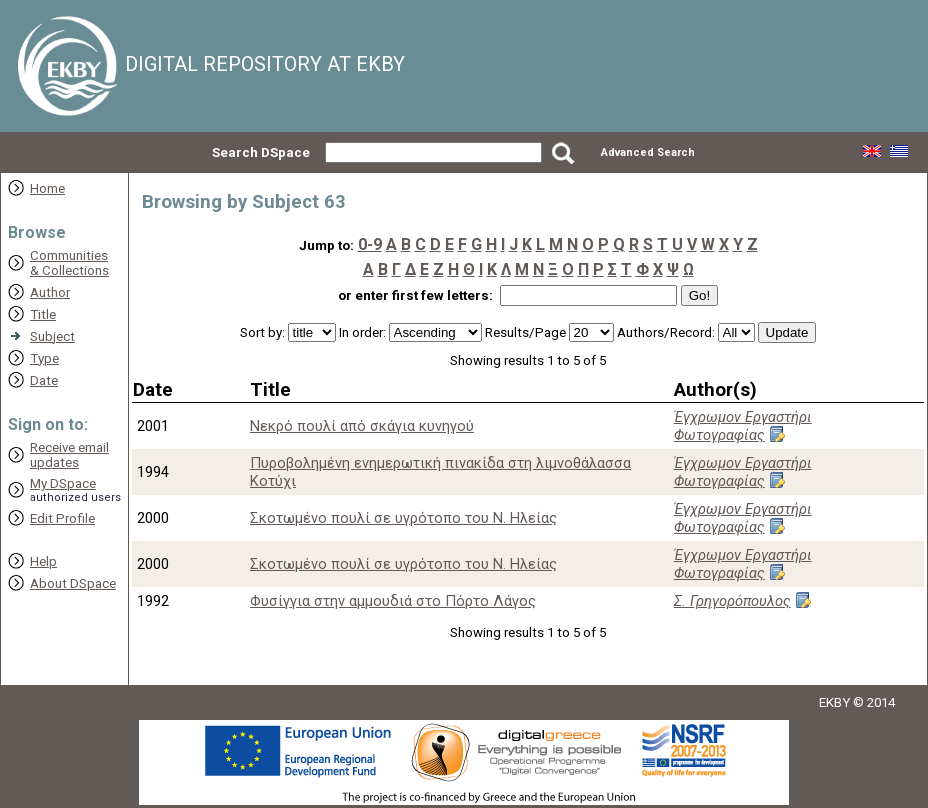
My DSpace (63, 483)
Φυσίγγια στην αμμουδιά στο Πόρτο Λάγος (393, 601)
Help (43, 561)
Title (43, 314)
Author (50, 292)
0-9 (370, 244)
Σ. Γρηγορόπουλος (732, 601)
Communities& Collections (69, 263)
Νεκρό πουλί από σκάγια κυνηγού (362, 426)
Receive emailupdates (69, 455)
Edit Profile (62, 518)
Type (44, 358)
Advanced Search (648, 152)
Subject (52, 336)
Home (47, 188)
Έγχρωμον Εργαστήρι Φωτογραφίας (743, 426)
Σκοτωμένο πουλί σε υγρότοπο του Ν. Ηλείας (403, 518)
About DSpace (73, 583)
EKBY (834, 702)
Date (44, 380)
